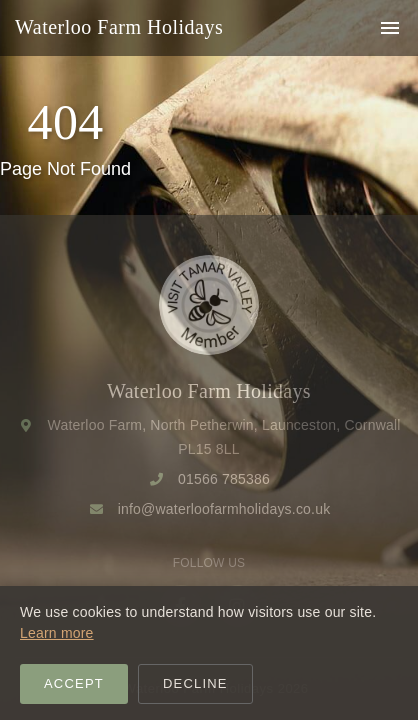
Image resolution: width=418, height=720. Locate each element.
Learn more (57, 633)
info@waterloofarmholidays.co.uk (224, 509)
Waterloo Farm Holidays (119, 27)
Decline (195, 683)
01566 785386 (224, 479)
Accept (74, 683)
